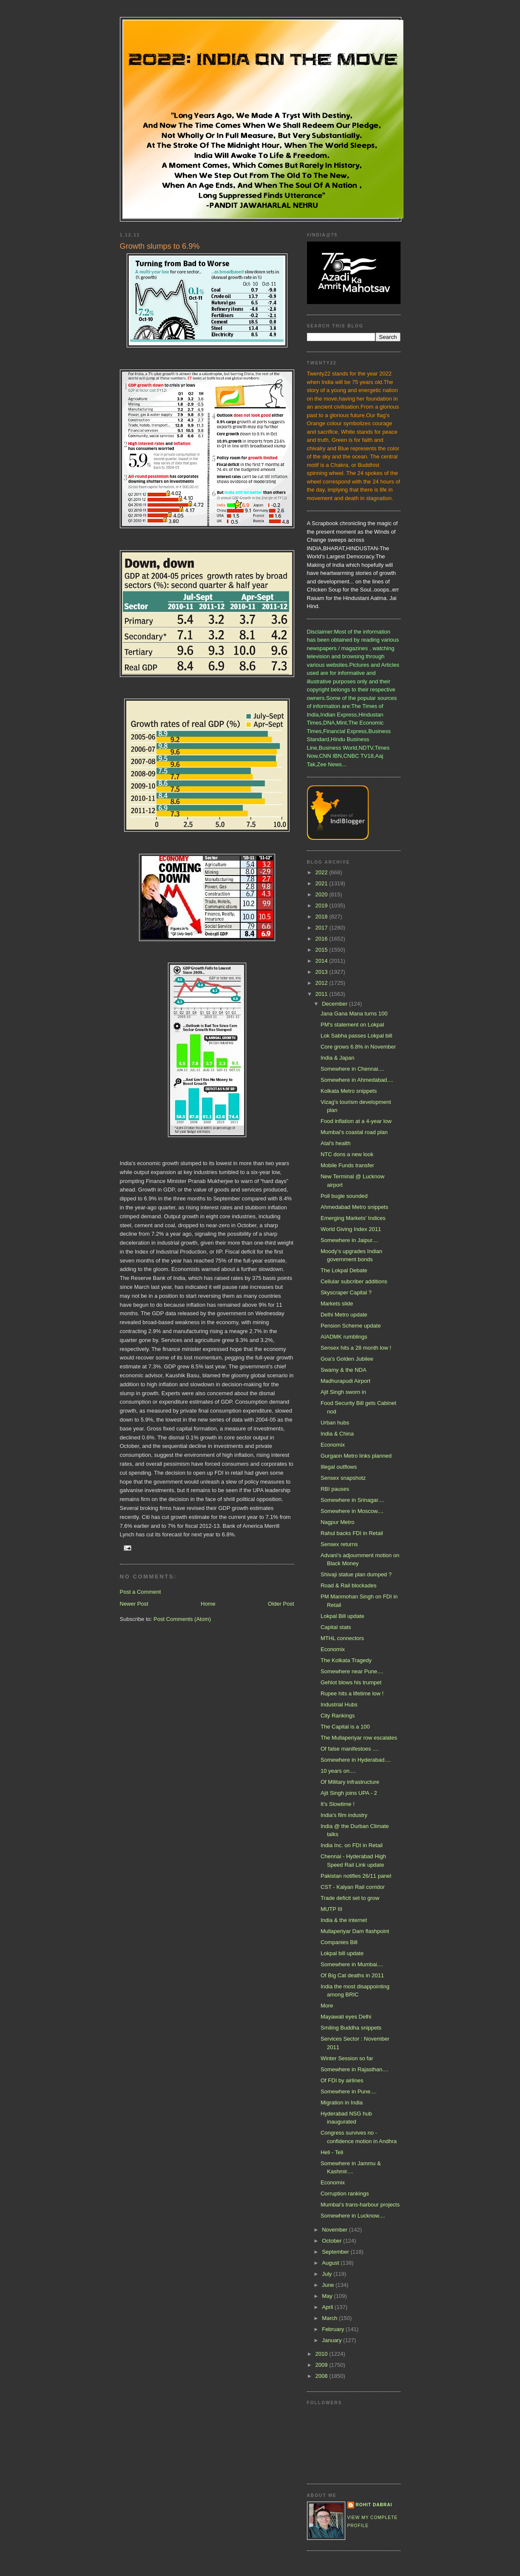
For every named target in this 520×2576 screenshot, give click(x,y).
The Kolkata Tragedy (346, 1660)
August (331, 2263)
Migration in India (342, 2102)
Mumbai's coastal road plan (354, 1132)
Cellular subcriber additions (354, 1281)
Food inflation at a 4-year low (356, 1121)
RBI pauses (335, 1489)
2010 (322, 2354)
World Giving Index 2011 (351, 1229)
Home (208, 1604)
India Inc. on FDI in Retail (352, 1845)
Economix (333, 1445)
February (334, 2329)
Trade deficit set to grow (350, 1898)
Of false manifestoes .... (350, 1749)
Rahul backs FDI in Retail (352, 1533)
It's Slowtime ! (338, 1804)
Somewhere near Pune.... (352, 1671)
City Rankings (338, 1715)
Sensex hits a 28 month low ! (356, 1348)
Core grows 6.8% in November (358, 1046)
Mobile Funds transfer (347, 1165)
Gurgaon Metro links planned (356, 1456)
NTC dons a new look (347, 1154)
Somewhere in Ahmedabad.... (357, 1080)
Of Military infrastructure (350, 1782)
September (336, 2252)
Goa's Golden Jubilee (347, 1359)
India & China (337, 1433)
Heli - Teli (332, 2152)
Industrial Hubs (339, 1704)
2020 (322, 894)
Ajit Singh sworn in (343, 1392)
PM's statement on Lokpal (352, 1024)
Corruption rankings (345, 2193)
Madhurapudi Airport (345, 1381)
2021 (322, 883)
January (332, 2340)
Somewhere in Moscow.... (352, 1511)
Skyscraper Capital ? (346, 1292)
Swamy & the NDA (344, 1370)
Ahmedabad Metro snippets (354, 1207)
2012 (322, 983)
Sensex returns (339, 1544)
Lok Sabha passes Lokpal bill (356, 1035)
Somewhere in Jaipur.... (349, 1240)
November (335, 2229)
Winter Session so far (347, 2058)
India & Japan (338, 1058)
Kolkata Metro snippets (349, 1091)
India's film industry (344, 1815)
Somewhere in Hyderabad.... (356, 1760)
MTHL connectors (342, 1638)
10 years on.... (338, 1771)
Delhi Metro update (344, 1314)
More (327, 2005)
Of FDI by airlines (342, 2080)
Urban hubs (335, 1422)
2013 (322, 972)
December (335, 1004)
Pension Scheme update (351, 1325)
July (327, 2274)
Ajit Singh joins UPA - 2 (349, 1793)
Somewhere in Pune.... (349, 2091)
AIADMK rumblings (344, 1336)
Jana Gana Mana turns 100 (354, 1013)
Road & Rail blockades (349, 1585)
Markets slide (337, 1303)
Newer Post (134, 1604)
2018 (322, 916)
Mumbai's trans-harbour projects (360, 2204)
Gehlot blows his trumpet (351, 1682)
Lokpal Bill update (342, 1616)
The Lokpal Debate (344, 1270)
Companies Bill (339, 1942)
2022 (322, 872)
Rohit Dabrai (374, 2504)
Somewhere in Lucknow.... (353, 2215)
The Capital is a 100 (345, 1726)
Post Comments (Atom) (182, 1619)
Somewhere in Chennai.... (352, 1069)
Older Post (281, 1604)
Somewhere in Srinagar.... (352, 1500)
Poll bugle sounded (344, 1196)
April (328, 2307)
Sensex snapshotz (343, 1478)
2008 (322, 2376)
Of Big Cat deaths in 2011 (352, 1975)
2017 (322, 927)
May (328, 2296)
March (330, 2318)
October (332, 2241)
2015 (322, 950)
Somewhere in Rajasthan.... (355, 2069)
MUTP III (331, 1909)
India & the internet (344, 1920)
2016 (322, 938)
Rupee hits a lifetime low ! (352, 1693)
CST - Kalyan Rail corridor (353, 1887)
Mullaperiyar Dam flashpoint (355, 1931)
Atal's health (335, 1143)
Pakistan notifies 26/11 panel (356, 1876)
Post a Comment (140, 1592)
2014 (322, 961)
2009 (322, 2365)
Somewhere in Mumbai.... (352, 1964)
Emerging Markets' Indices (353, 1218)
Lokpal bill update (342, 1953)
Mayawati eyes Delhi (346, 2016)
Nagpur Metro (337, 1522)
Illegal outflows (339, 1467)
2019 (322, 905)
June (328, 2285)
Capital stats (336, 1627)
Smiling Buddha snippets (351, 2027)
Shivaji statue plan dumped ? (356, 1574)
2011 (322, 994)
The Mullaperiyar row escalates (359, 1737)
